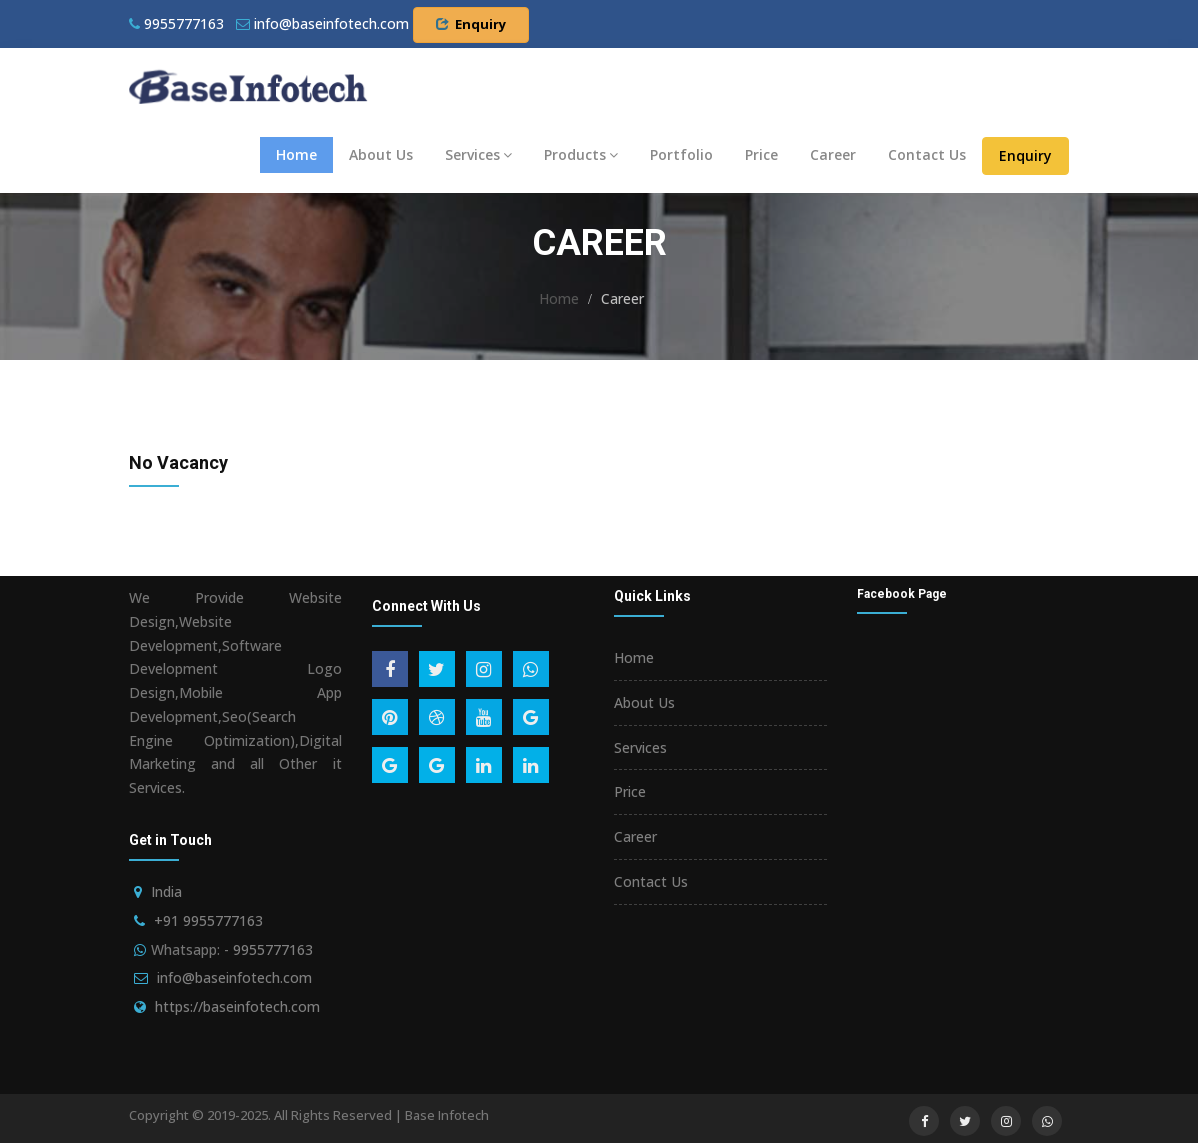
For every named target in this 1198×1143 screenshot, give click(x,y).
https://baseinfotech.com (237, 1006)
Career (833, 154)
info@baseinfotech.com (234, 977)
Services (478, 154)
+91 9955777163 (208, 920)
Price (761, 154)
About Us (381, 154)
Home (296, 154)
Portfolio (681, 154)
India (166, 891)
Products (581, 154)
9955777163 (176, 23)
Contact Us (927, 154)
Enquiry (471, 24)
